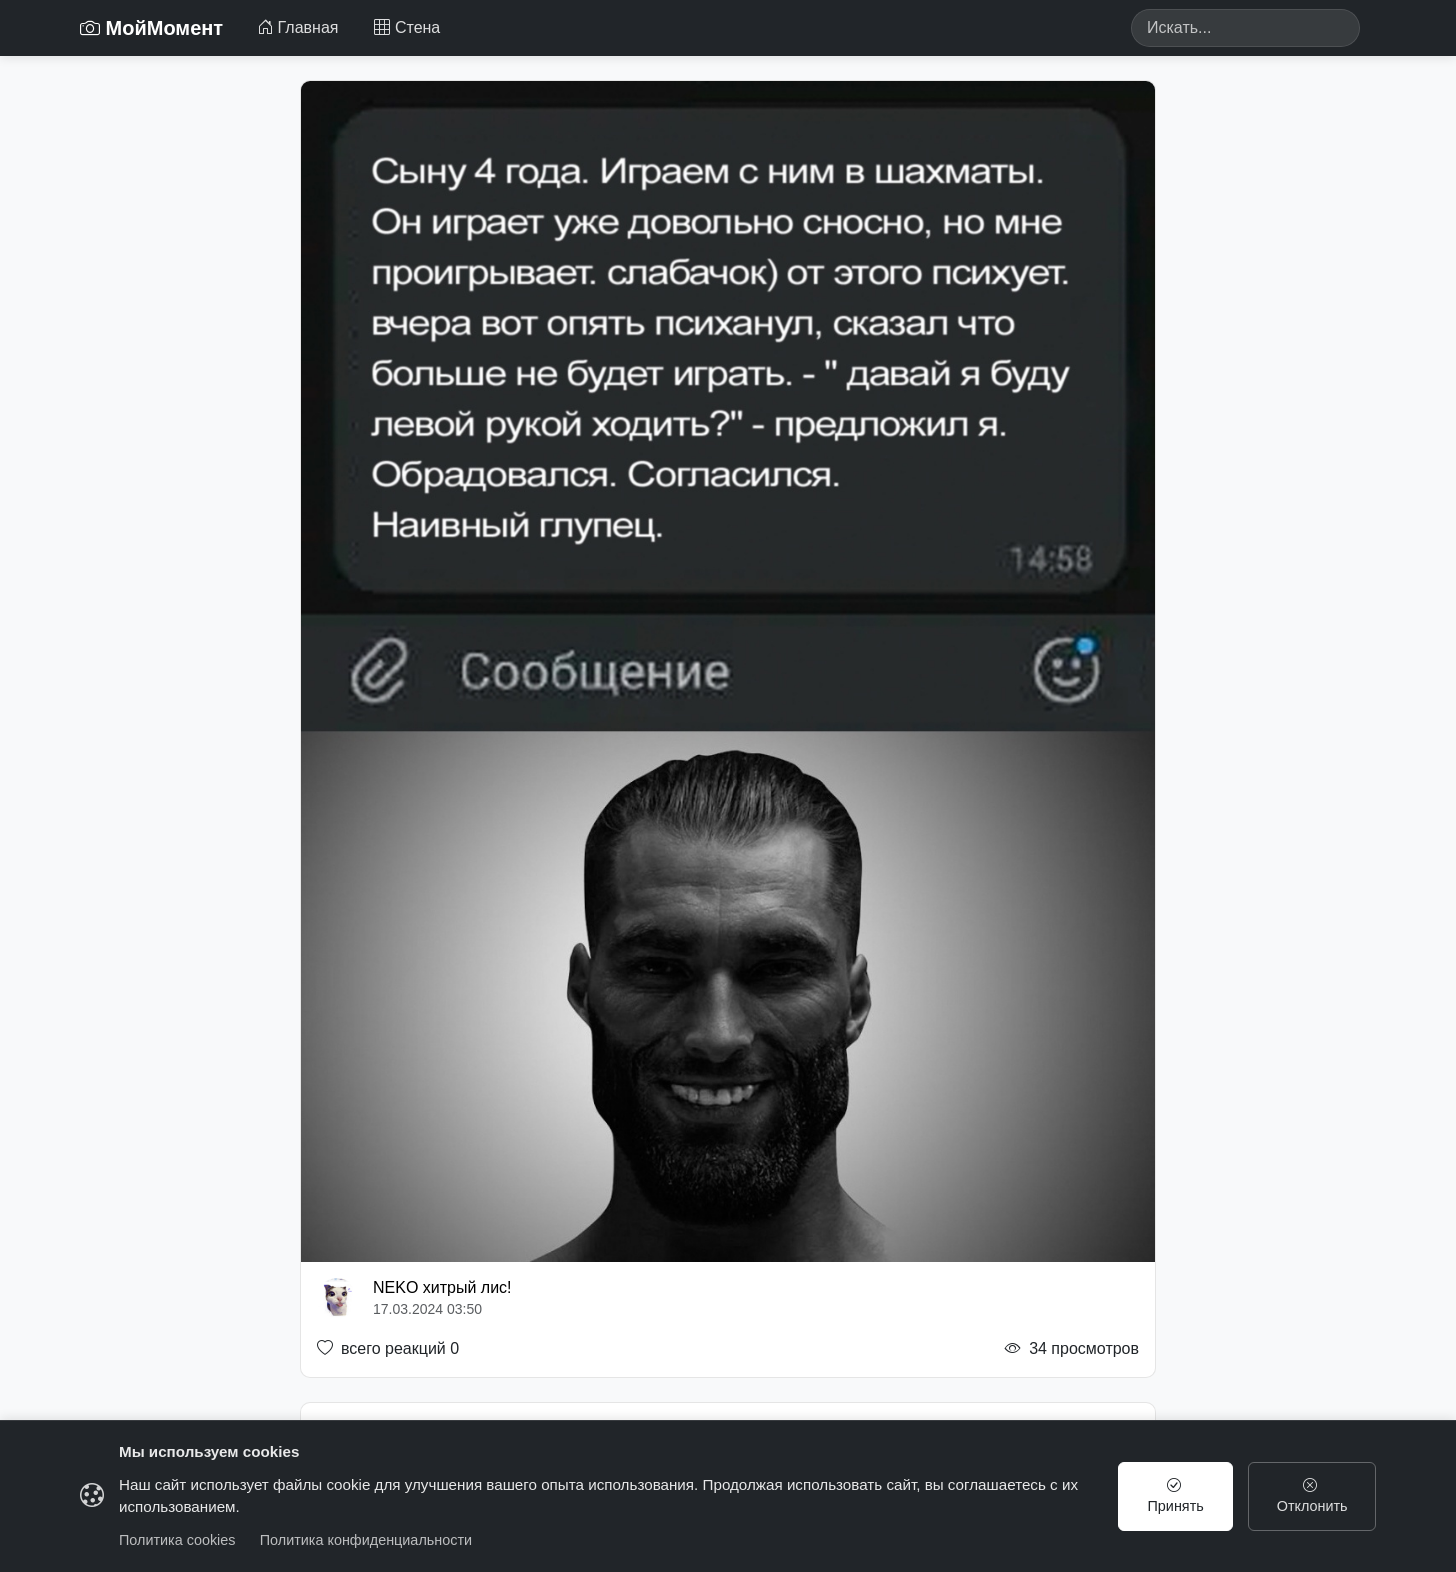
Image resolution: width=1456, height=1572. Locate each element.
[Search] (1245, 28)
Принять (1176, 1496)
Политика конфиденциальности (366, 1540)
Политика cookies (177, 1540)
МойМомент (151, 28)
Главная (297, 27)
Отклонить (1312, 1496)
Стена (407, 27)
